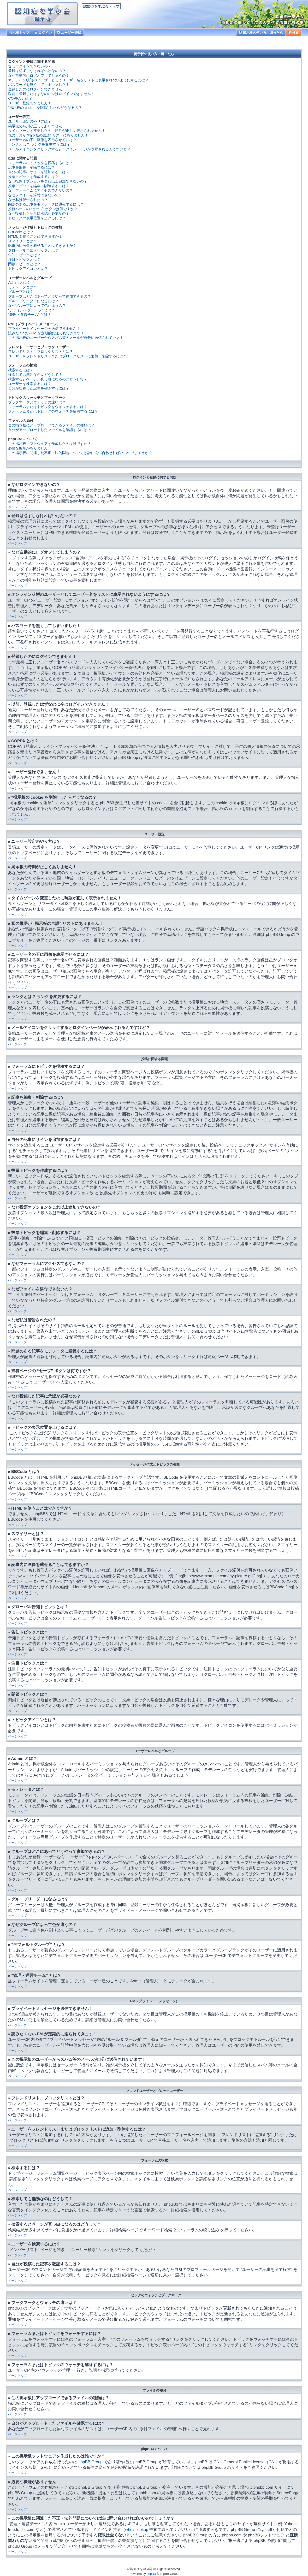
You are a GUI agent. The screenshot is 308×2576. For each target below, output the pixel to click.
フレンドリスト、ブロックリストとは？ (40, 351)
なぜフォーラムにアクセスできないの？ (40, 190)
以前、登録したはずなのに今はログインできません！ (51, 94)
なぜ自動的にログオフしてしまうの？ (38, 75)
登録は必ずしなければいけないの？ (37, 71)
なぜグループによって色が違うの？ (37, 305)
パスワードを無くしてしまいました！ (38, 85)
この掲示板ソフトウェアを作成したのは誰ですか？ (49, 444)
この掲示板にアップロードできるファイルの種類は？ (51, 425)
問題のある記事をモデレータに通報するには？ (46, 204)
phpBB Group (90, 2462)
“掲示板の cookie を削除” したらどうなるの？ (45, 108)
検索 (293, 33)
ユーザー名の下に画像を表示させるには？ (42, 140)
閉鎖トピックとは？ (24, 264)
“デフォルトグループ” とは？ (31, 310)
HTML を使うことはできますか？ (35, 236)
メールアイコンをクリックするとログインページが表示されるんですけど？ (69, 149)
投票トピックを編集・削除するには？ (38, 186)
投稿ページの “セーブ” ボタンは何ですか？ (42, 209)
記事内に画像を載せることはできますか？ (42, 245)
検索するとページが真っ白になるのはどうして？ (47, 379)
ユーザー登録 (69, 33)
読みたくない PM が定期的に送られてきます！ (46, 333)
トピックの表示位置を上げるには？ (37, 218)
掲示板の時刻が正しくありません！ (37, 126)
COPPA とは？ (20, 98)
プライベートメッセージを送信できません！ (44, 328)
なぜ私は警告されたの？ (28, 200)
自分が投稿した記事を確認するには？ (38, 388)
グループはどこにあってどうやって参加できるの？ (49, 296)
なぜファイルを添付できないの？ (35, 195)
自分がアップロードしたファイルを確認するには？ (49, 430)
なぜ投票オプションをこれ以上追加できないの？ (47, 181)
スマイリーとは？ (22, 241)
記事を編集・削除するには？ (31, 167)
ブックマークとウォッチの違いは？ (37, 402)
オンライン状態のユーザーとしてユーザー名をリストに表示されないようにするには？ (78, 80)
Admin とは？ (19, 282)
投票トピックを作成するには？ (33, 177)
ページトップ (17, 507)
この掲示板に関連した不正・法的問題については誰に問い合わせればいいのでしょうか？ (80, 453)
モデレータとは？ (22, 287)
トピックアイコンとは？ (28, 268)
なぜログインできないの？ (29, 66)
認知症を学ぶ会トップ (101, 6)
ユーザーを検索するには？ (29, 384)
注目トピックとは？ (24, 259)
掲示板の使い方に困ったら (261, 33)
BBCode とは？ (21, 232)
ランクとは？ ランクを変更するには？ (39, 144)
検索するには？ (20, 370)
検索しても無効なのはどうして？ (35, 374)
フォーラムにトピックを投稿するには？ (40, 163)
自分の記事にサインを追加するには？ (38, 172)
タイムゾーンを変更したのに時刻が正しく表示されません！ (56, 131)
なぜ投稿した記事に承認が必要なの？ (38, 213)
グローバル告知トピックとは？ (33, 250)
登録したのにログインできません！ (37, 89)
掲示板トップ (19, 33)
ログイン (43, 33)
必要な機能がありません (28, 448)
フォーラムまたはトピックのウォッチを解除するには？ (53, 411)
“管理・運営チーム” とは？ (29, 315)
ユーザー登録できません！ (29, 103)
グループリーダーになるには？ (33, 301)
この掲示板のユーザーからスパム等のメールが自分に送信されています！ (67, 338)
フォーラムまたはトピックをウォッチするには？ (47, 407)
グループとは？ (20, 292)
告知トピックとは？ (24, 255)
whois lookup (136, 2529)
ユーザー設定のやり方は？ (29, 121)
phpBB (151, 2574)
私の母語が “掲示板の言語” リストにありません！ (48, 135)
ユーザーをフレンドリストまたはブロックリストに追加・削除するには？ (67, 356)
